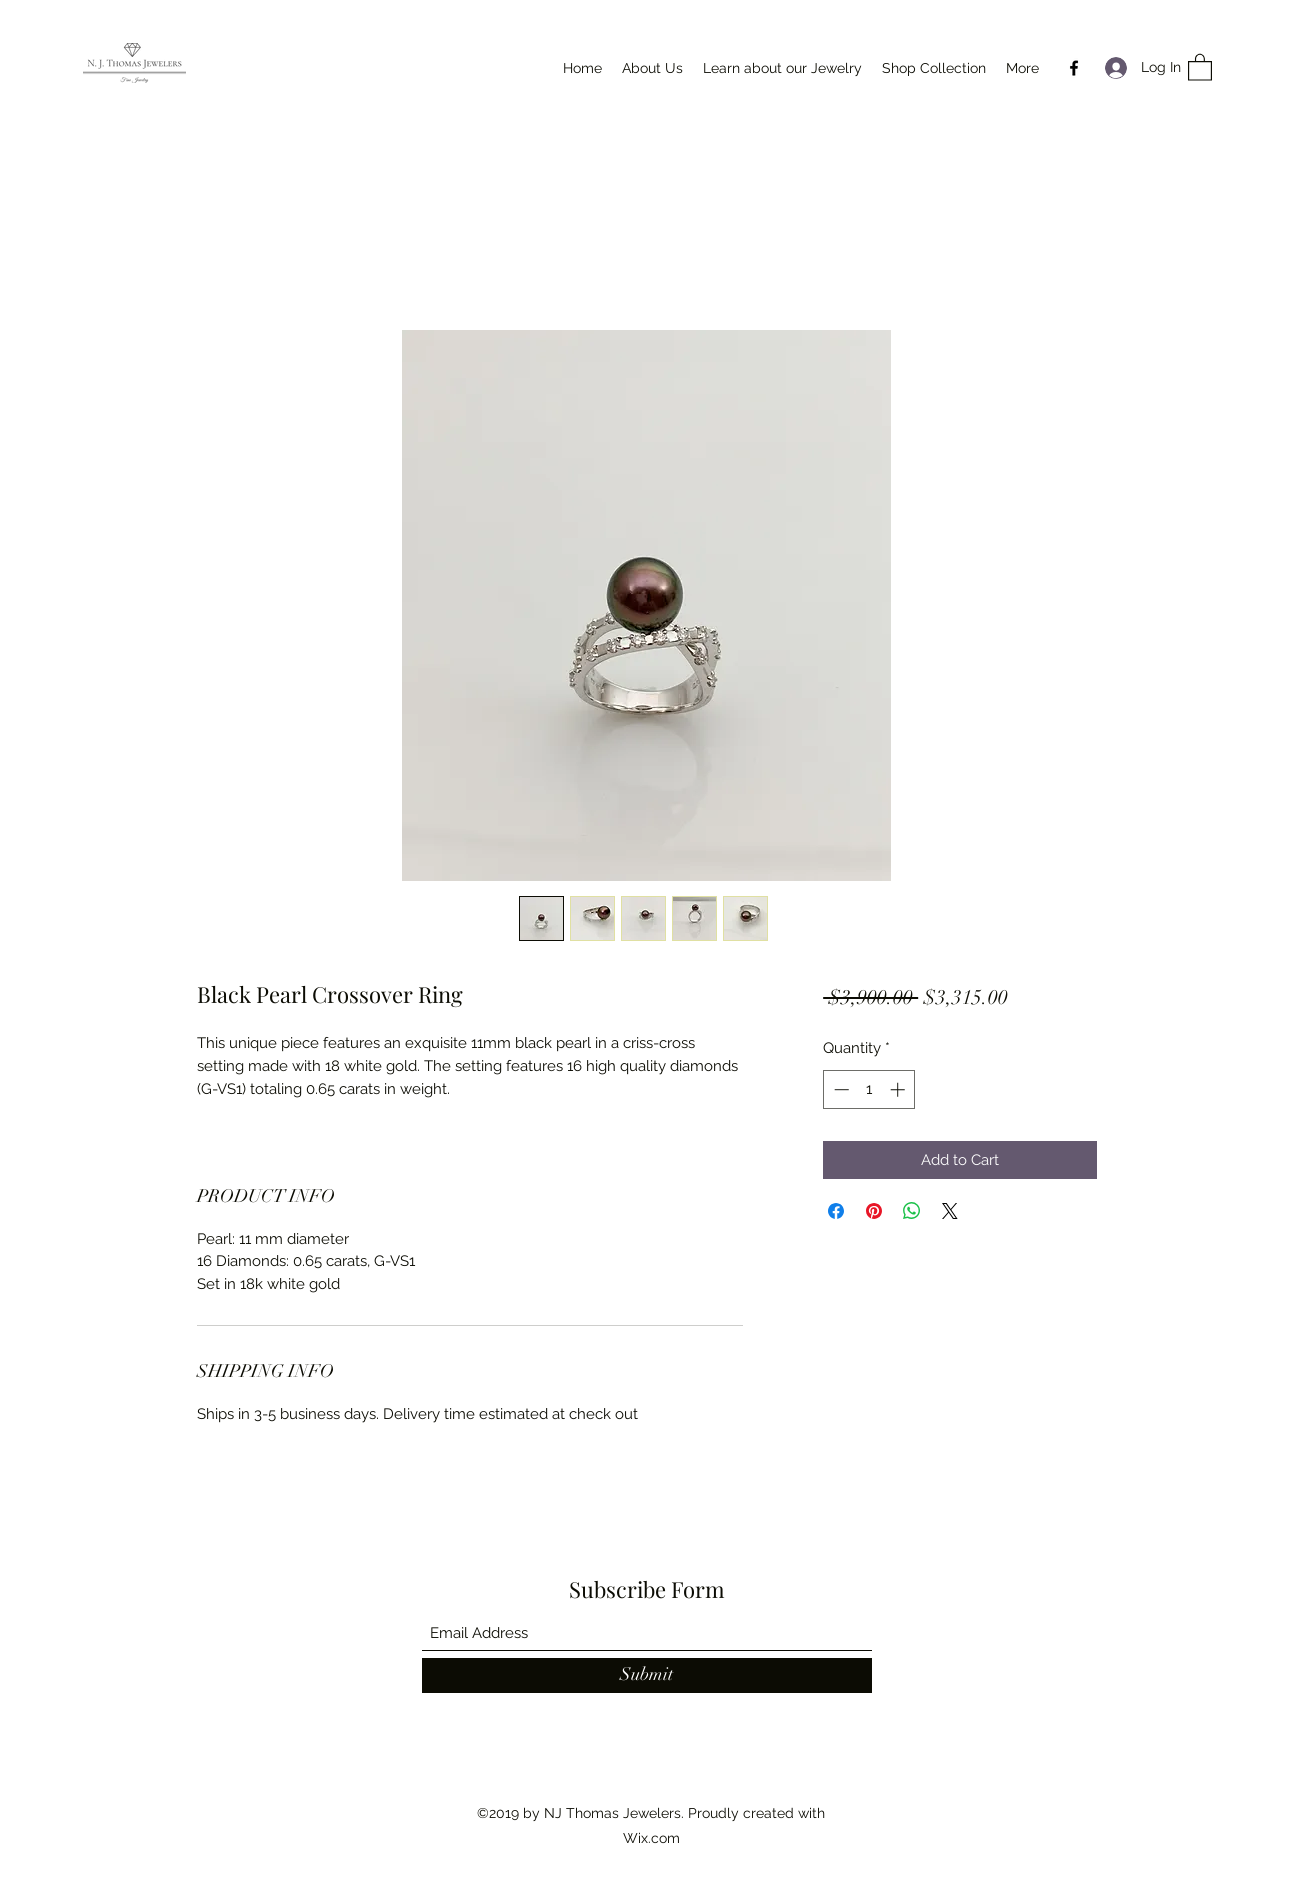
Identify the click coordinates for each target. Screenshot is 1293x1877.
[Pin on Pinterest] (874, 1211)
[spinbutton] (869, 1089)
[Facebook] (1074, 68)
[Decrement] (839, 1089)
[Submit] (647, 1675)
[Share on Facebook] (836, 1211)
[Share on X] (950, 1211)
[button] (1200, 66)
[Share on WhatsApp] (912, 1211)
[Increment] (899, 1089)
